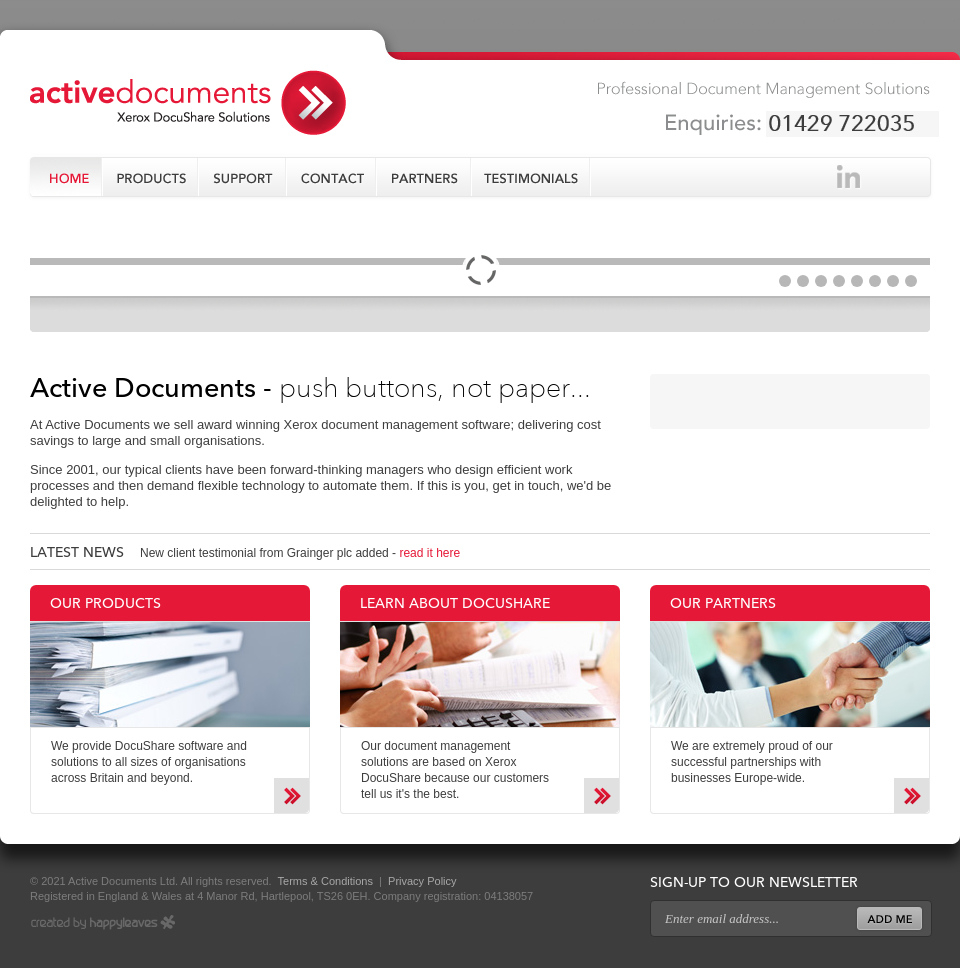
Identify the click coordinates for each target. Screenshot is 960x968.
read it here (429, 553)
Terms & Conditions (324, 881)
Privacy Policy (422, 881)
